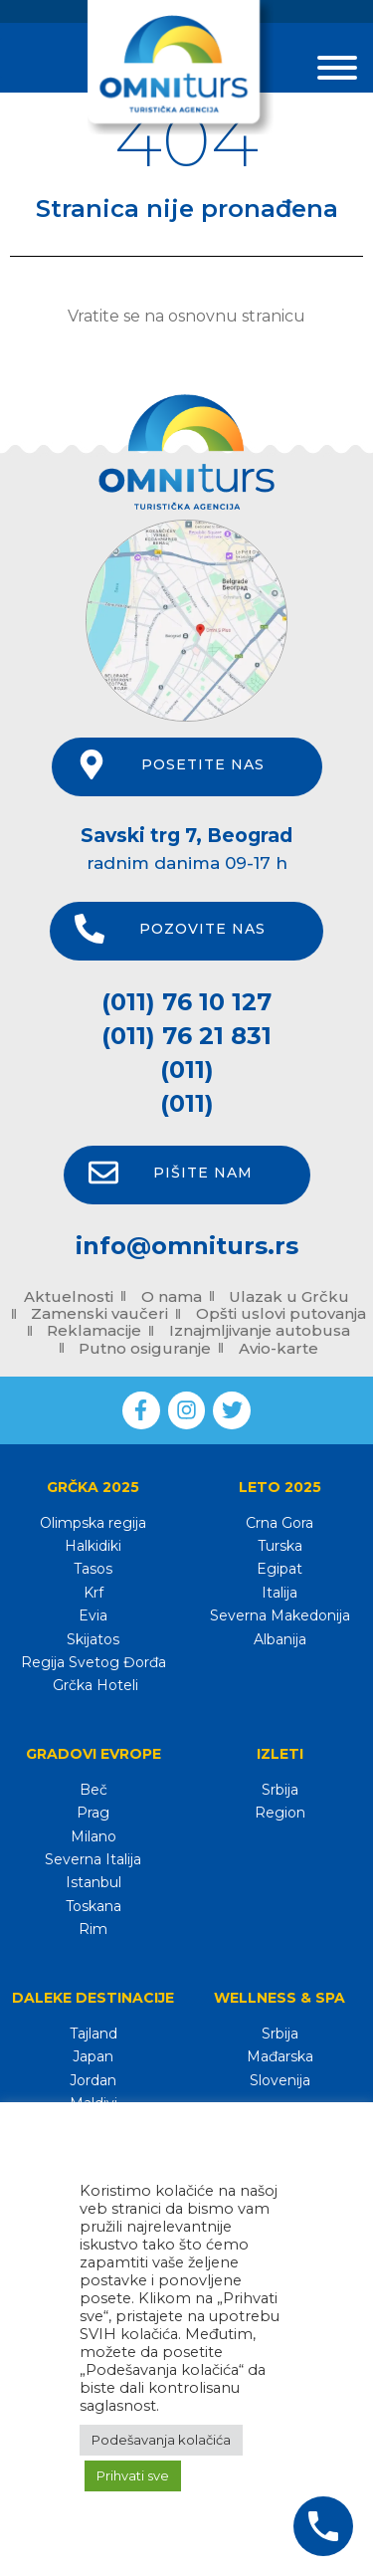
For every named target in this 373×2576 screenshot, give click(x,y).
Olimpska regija (93, 1523)
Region (280, 1813)
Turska (280, 1546)
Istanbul (93, 1882)
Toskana (93, 1906)
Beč (93, 1790)
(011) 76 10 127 (186, 1001)
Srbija (280, 1790)
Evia (93, 1615)
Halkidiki (93, 1546)
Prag (93, 1813)
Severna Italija (93, 1859)
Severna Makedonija (280, 1615)
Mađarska (280, 2056)
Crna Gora (279, 1523)
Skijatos (93, 1639)
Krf (93, 1593)
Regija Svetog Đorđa (93, 1662)
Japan (93, 2056)
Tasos (93, 1569)
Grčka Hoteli (93, 1685)
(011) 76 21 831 (186, 1035)
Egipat (279, 1569)
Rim (93, 1929)
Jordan (93, 2080)
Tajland (93, 2033)
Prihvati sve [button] (132, 2475)
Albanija (280, 1639)
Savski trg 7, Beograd (186, 835)
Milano (93, 1836)
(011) (187, 1069)
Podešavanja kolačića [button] (161, 2440)
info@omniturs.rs (187, 1245)
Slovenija (280, 2080)
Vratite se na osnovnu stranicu (186, 316)
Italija (279, 1593)
